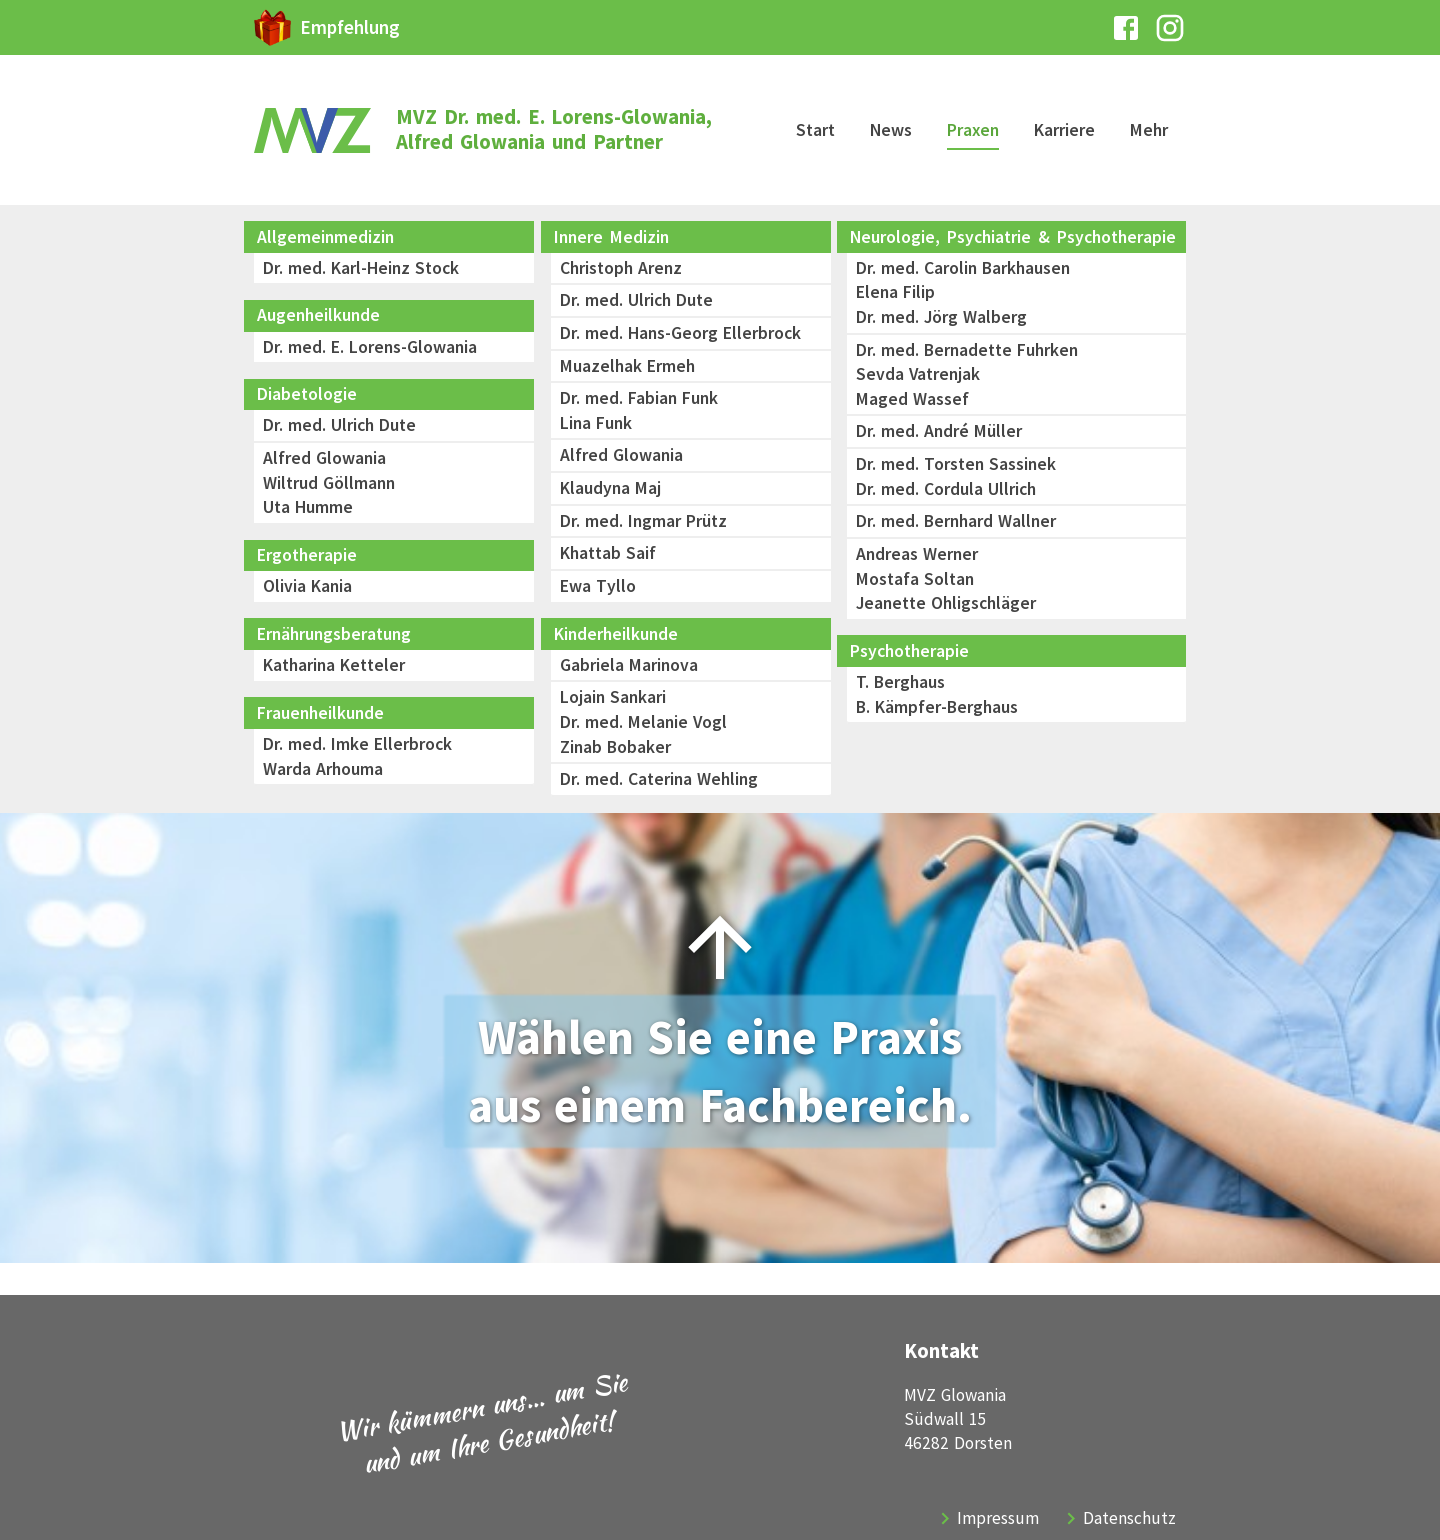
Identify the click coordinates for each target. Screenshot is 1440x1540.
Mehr (1149, 130)
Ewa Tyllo (598, 586)
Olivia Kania (307, 586)
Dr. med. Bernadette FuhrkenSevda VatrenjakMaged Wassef (967, 374)
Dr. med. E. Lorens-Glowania (370, 347)
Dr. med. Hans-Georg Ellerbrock (680, 333)
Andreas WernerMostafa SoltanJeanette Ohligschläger (946, 578)
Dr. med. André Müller (939, 431)
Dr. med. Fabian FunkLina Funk (639, 410)
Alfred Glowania (621, 455)
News (891, 130)
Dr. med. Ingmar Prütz (643, 521)
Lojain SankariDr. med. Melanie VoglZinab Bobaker (643, 721)
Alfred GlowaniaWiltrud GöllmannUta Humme (329, 482)
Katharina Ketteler (334, 665)
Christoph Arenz (621, 268)
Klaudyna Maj (610, 488)
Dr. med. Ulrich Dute (339, 425)
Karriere (1064, 130)
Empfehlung (350, 27)
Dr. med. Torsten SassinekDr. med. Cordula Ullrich (956, 476)
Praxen (973, 130)
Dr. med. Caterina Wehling (659, 779)
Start (815, 130)
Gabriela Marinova (629, 665)
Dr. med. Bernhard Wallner (956, 521)
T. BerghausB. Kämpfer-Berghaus (937, 694)
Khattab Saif (608, 553)
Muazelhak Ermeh (630, 366)
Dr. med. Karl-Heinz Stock (361, 268)
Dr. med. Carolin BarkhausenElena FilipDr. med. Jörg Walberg (963, 292)
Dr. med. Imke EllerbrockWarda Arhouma (357, 756)
